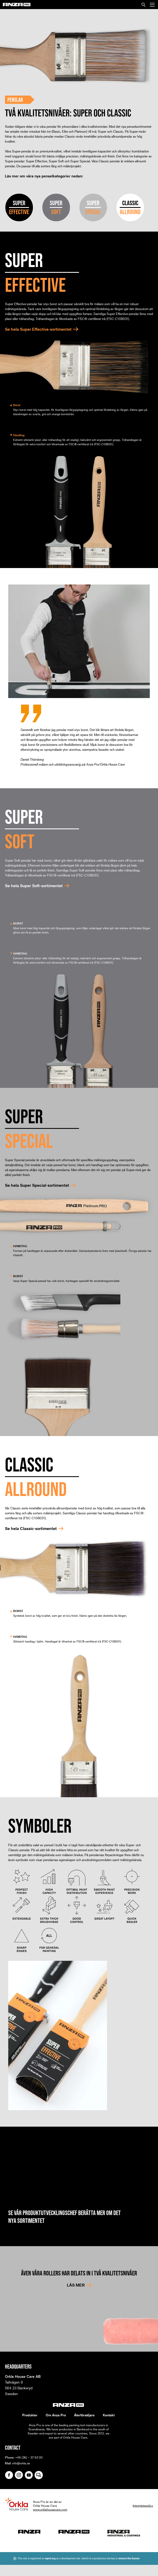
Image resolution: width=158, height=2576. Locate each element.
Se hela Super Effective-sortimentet (38, 340)
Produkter (29, 2426)
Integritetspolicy (143, 2516)
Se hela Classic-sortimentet (31, 1539)
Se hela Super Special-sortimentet (37, 1196)
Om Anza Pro (56, 2426)
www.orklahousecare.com (50, 2520)
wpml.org (50, 2569)
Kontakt (109, 2426)
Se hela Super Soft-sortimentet (34, 896)
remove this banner (129, 2569)
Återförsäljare (84, 2426)
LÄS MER (76, 2296)
